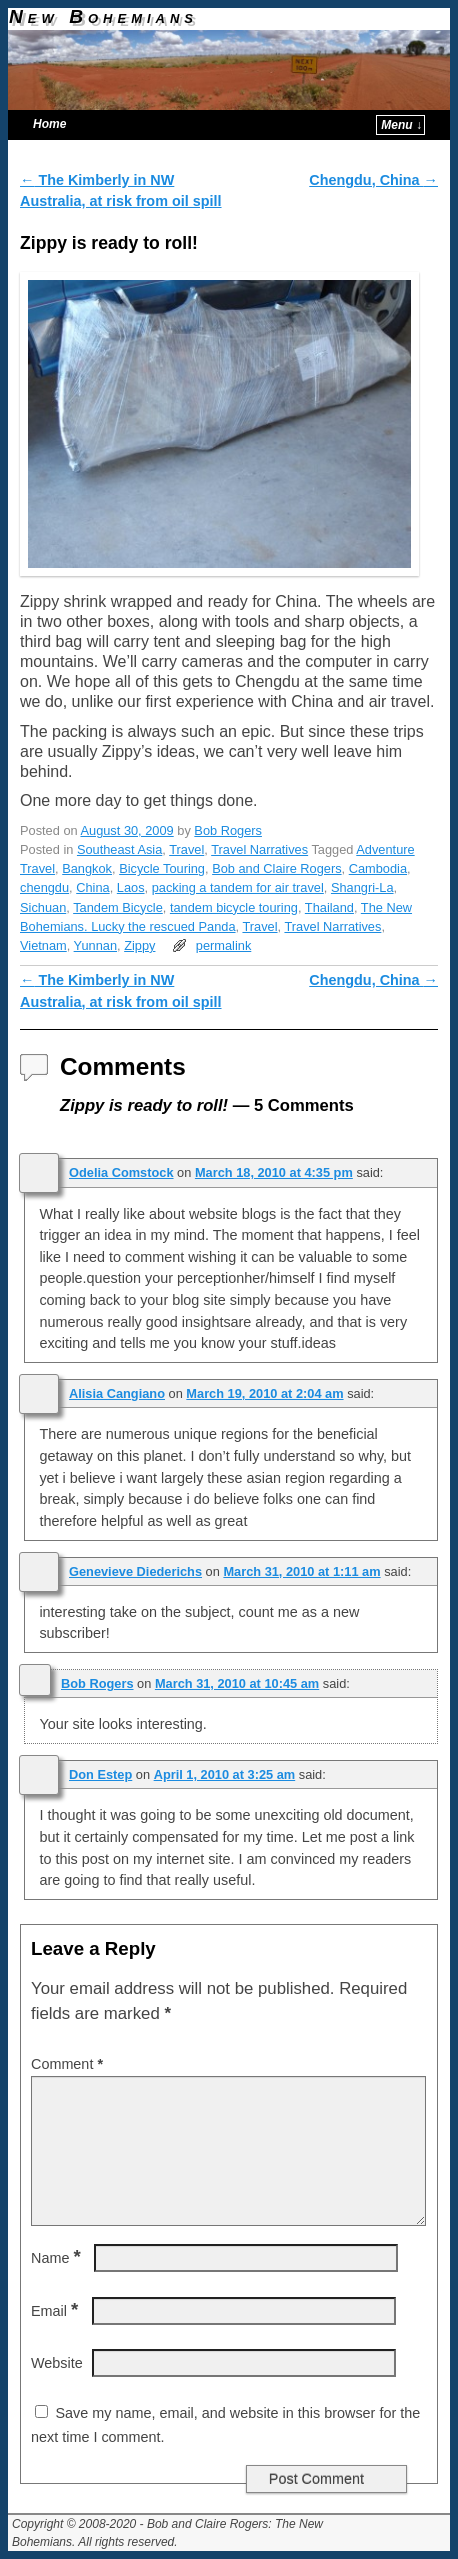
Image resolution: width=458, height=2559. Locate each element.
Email (56, 2311)
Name (58, 2258)
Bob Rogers (228, 830)
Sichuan (43, 907)
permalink (223, 945)
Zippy (139, 945)
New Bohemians (103, 16)
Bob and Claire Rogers (276, 868)
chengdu (44, 887)
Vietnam (43, 945)
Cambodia (378, 868)
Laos (131, 887)
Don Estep (100, 1774)
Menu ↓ (401, 125)
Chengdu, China (373, 180)
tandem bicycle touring (234, 907)
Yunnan (95, 945)
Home (49, 124)
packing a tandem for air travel (238, 887)
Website (57, 2363)
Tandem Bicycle (118, 907)
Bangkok (87, 868)
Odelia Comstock (121, 1172)
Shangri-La (362, 887)
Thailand (329, 907)
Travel (186, 849)
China (92, 887)
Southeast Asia (119, 849)
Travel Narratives (259, 849)
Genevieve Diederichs (135, 1571)
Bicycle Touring (162, 868)
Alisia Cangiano (117, 1393)
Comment (69, 2064)
